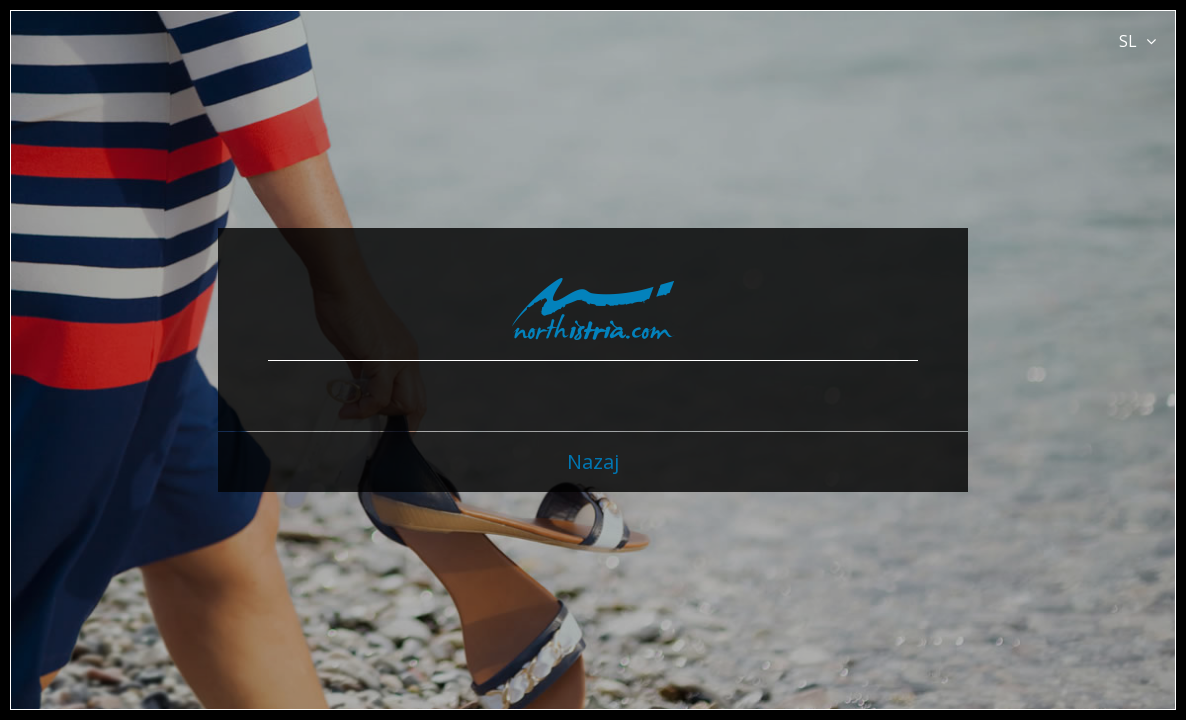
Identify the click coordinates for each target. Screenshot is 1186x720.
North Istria (593, 309)
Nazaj (593, 461)
